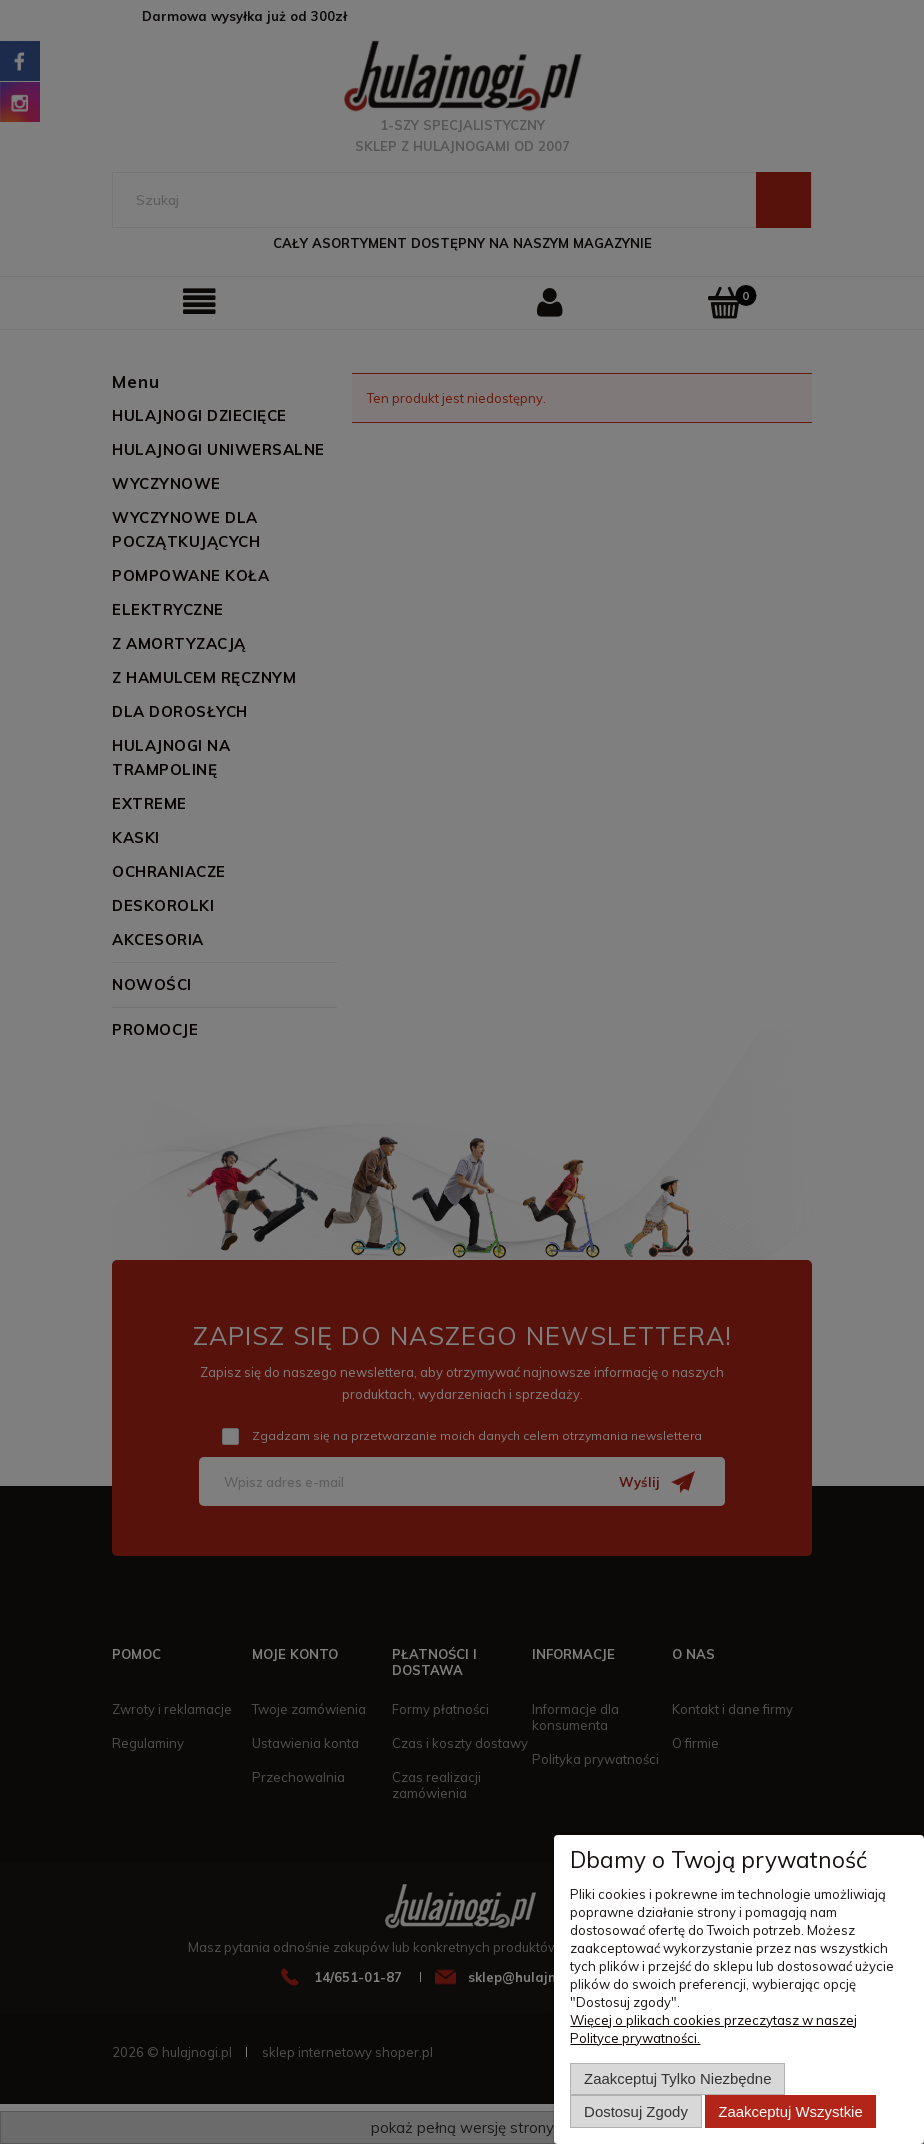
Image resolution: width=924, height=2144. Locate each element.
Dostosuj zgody (636, 2111)
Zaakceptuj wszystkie (790, 2111)
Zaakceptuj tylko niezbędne (677, 2078)
